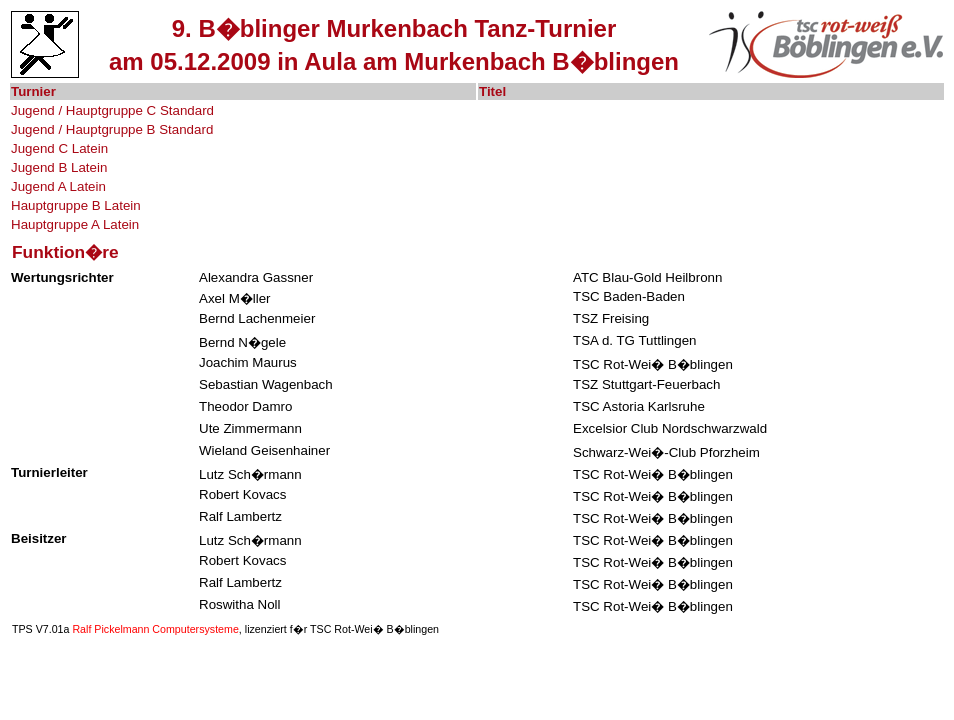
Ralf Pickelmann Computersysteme (155, 629)
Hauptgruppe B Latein (76, 205)
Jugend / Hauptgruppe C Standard (112, 110)
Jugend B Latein (59, 167)
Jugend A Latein (58, 186)
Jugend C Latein (59, 148)
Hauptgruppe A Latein (75, 224)
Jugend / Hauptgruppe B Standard (112, 129)
